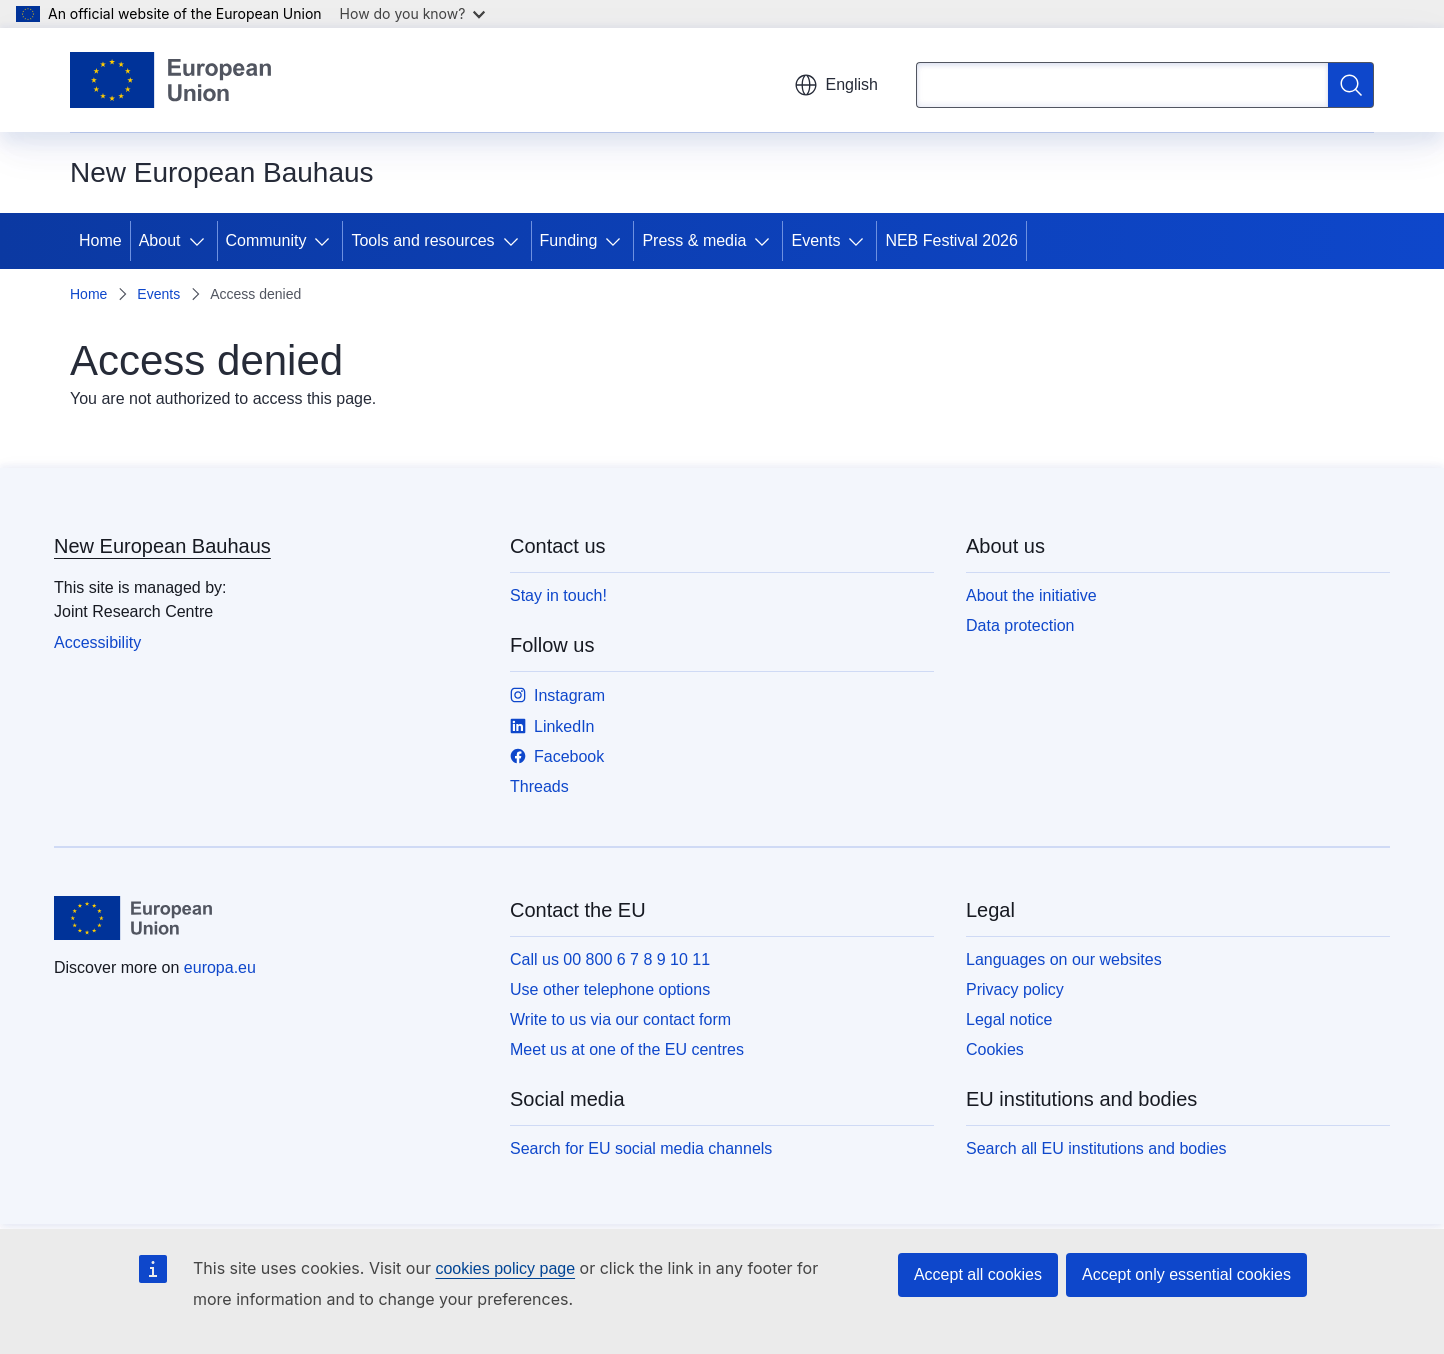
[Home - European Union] (170, 80)
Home (100, 240)
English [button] (836, 85)
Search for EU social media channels (641, 1148)
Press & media (694, 240)
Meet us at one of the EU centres (627, 1049)
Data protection (1020, 625)
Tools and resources (422, 240)
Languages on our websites (1064, 959)
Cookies (995, 1049)
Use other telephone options (610, 989)
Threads (539, 786)
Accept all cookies (978, 1274)
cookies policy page (505, 1268)
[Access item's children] (201, 241)
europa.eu (220, 967)
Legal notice (1009, 1019)
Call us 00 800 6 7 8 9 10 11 (610, 959)
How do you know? (413, 13)
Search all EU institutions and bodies (1096, 1148)
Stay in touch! (558, 595)
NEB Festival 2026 (951, 240)
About (160, 240)
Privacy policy (1015, 989)
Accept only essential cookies (1186, 1274)
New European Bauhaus (162, 546)
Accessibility (97, 642)
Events (815, 240)
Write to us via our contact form (620, 1019)
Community (266, 240)
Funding (569, 240)
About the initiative (1031, 595)
